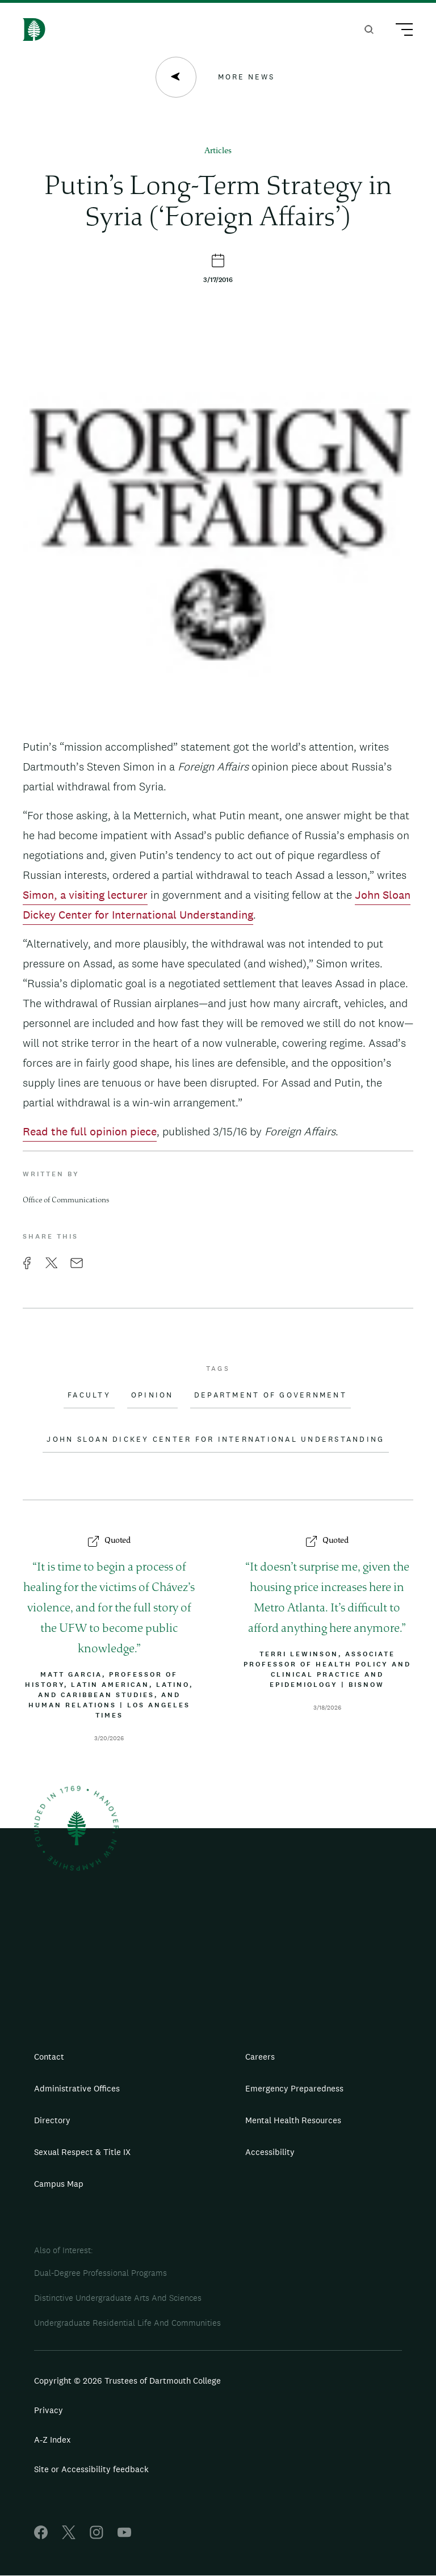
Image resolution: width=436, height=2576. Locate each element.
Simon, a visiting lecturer (85, 894)
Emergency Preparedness (294, 2088)
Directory (52, 2120)
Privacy (48, 2410)
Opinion (152, 1395)
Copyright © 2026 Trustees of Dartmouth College (127, 2380)
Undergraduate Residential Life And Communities (127, 2322)
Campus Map (58, 2183)
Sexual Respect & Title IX (82, 2151)
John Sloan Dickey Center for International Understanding (215, 1439)
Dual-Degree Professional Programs (100, 2272)
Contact (49, 2056)
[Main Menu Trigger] (399, 31)
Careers (260, 2056)
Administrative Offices (77, 2088)
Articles (218, 151)
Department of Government (270, 1395)
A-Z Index (52, 2439)
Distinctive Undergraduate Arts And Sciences (118, 2297)
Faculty (89, 1395)
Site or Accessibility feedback (91, 2469)
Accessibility (270, 2151)
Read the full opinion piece (90, 1131)
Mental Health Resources (293, 2120)
